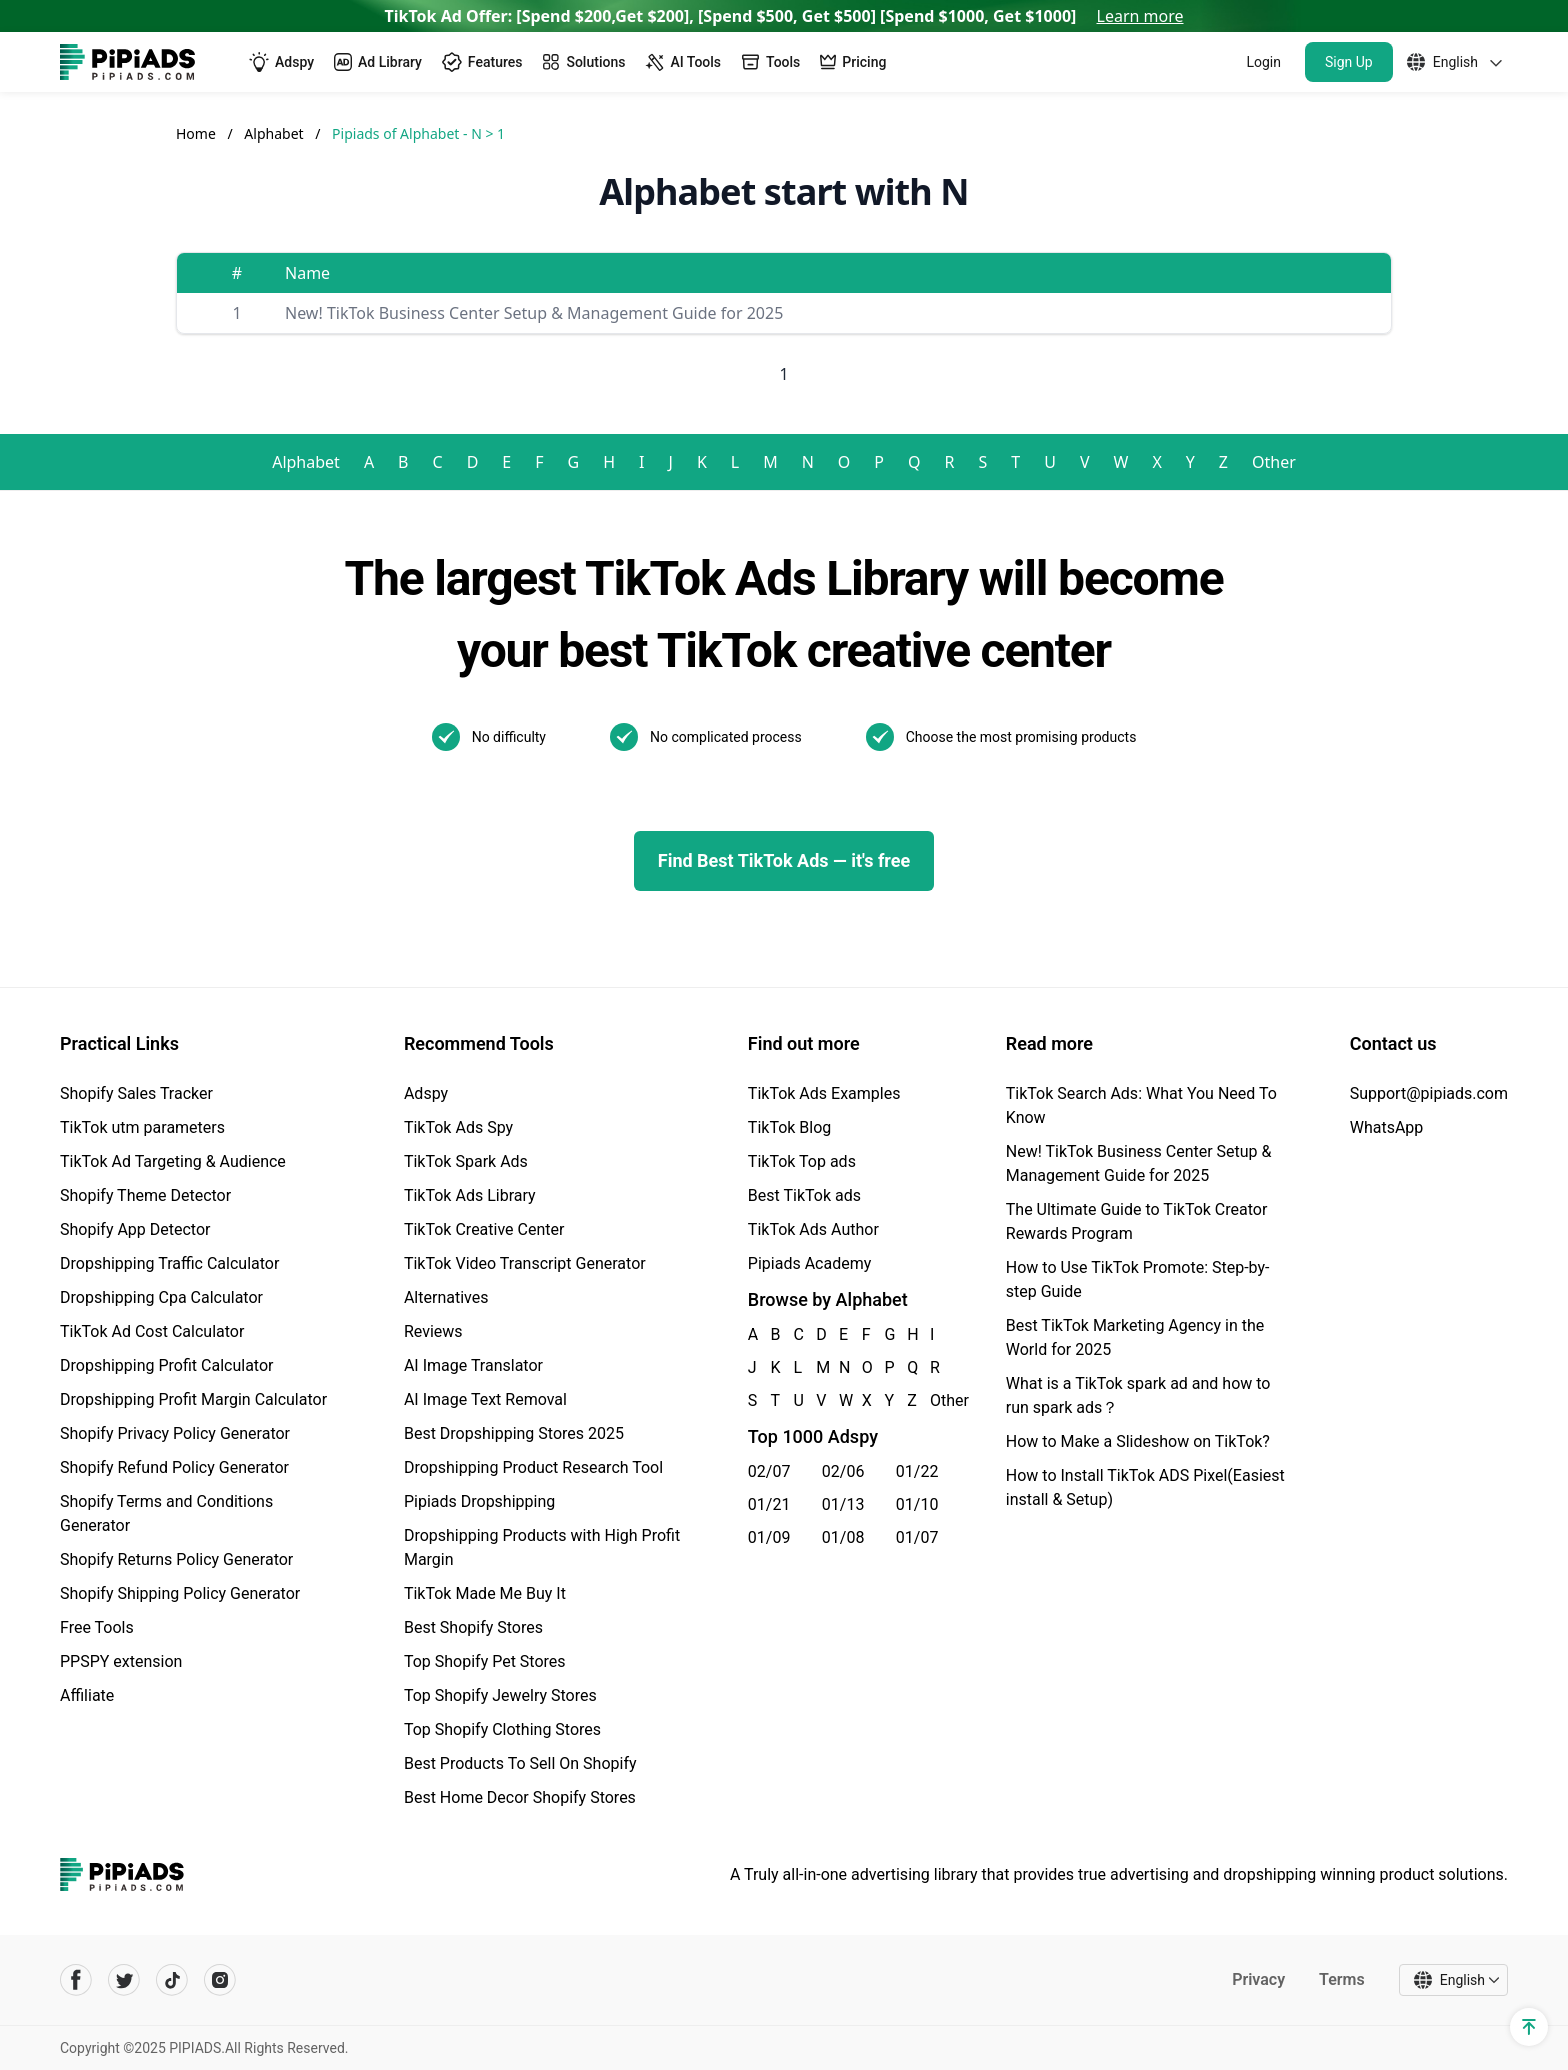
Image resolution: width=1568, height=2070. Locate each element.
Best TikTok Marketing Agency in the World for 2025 (1135, 1337)
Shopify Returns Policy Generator (176, 1559)
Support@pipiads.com (1429, 1093)
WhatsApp (1387, 1127)
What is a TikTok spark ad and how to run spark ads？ (1138, 1395)
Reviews (433, 1331)
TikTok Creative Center (484, 1229)
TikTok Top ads (802, 1161)
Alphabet (275, 133)
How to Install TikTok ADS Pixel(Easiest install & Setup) (1145, 1487)
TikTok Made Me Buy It (485, 1593)
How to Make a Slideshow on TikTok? (1138, 1441)
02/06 (843, 1471)
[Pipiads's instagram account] (220, 1980)
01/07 (917, 1537)
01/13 (843, 1504)
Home (196, 133)
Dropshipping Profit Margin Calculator (193, 1399)
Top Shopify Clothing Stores (502, 1729)
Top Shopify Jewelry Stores (500, 1695)
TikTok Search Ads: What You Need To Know (1141, 1105)
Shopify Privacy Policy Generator (175, 1433)
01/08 (843, 1537)
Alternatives (446, 1297)
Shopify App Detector (135, 1229)
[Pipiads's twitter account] (124, 1980)
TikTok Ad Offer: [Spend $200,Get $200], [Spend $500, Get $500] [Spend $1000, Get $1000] (784, 16)
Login (1263, 62)
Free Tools (97, 1627)
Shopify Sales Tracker (136, 1093)
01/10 (917, 1504)
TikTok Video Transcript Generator (525, 1263)
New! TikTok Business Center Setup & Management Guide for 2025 (534, 313)
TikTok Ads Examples (824, 1093)
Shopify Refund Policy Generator (174, 1467)
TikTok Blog (790, 1127)
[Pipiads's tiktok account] (172, 1980)
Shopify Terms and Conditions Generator (166, 1513)
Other (1274, 462)
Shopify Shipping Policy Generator (180, 1593)
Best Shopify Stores (473, 1627)
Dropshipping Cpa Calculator (161, 1297)
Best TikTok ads (804, 1195)
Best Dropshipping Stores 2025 (514, 1433)
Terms (1342, 1979)
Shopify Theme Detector (145, 1195)
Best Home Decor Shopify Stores (520, 1797)
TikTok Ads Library (470, 1195)
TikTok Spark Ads (466, 1161)
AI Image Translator (473, 1365)
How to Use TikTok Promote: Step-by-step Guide (1138, 1279)
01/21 (769, 1504)
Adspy (426, 1093)
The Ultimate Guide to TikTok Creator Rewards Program (1137, 1221)
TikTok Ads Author (813, 1229)
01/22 (917, 1471)
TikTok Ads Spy (458, 1127)
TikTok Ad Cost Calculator (152, 1331)
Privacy (1258, 1979)
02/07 (769, 1471)
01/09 (769, 1537)
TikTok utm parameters (142, 1127)
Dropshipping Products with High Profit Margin (542, 1547)
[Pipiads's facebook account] (76, 1980)
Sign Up (1349, 62)
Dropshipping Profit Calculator (166, 1365)
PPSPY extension (121, 1661)
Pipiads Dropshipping (479, 1501)
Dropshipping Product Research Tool (533, 1467)
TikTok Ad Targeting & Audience (173, 1161)
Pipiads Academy (809, 1263)
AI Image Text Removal (485, 1399)
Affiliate (87, 1695)
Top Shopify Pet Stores (485, 1661)
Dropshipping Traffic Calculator (169, 1263)
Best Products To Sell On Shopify (520, 1763)
